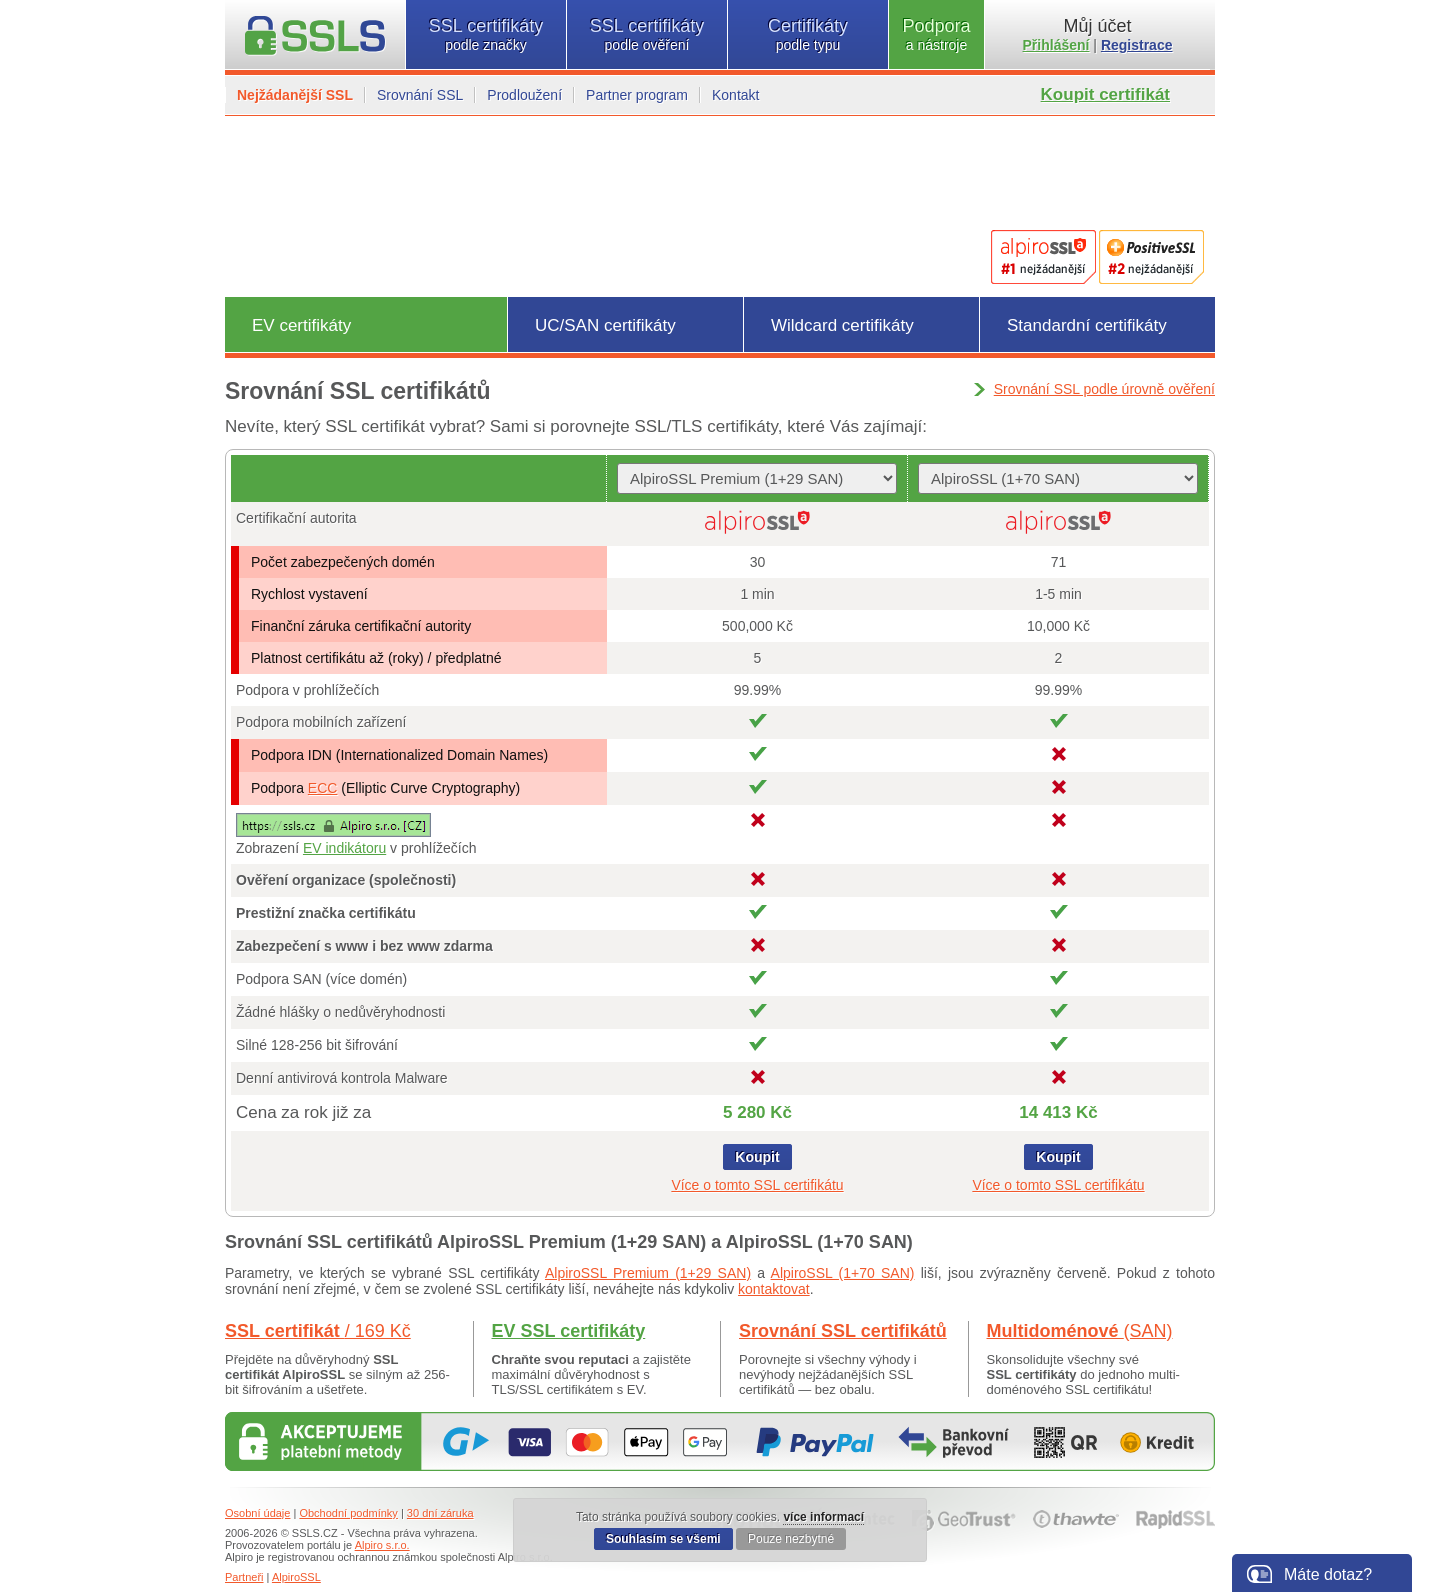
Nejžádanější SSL (295, 95)
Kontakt (735, 95)
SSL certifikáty (486, 34)
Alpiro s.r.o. (382, 1545)
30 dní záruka (440, 1513)
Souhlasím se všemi (663, 1539)
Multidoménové (1080, 1331)
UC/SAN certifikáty (605, 325)
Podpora (936, 34)
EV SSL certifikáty (569, 1331)
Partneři (244, 1577)
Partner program (637, 95)
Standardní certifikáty (1087, 325)
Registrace (1137, 45)
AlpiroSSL (296, 1577)
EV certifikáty (301, 325)
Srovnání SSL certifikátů (843, 1331)
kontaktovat (774, 1289)
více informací (823, 1517)
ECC (323, 788)
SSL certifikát (318, 1331)
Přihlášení (1056, 45)
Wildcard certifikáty (842, 325)
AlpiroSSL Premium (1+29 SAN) (648, 1273)
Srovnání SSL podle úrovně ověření (1104, 389)
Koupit (757, 1157)
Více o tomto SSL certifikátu (757, 1185)
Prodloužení (524, 95)
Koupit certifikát (1105, 94)
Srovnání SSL (420, 95)
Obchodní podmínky (348, 1513)
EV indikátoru (344, 848)
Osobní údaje (257, 1513)
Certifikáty (808, 34)
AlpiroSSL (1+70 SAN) (843, 1273)
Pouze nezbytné (791, 1539)
